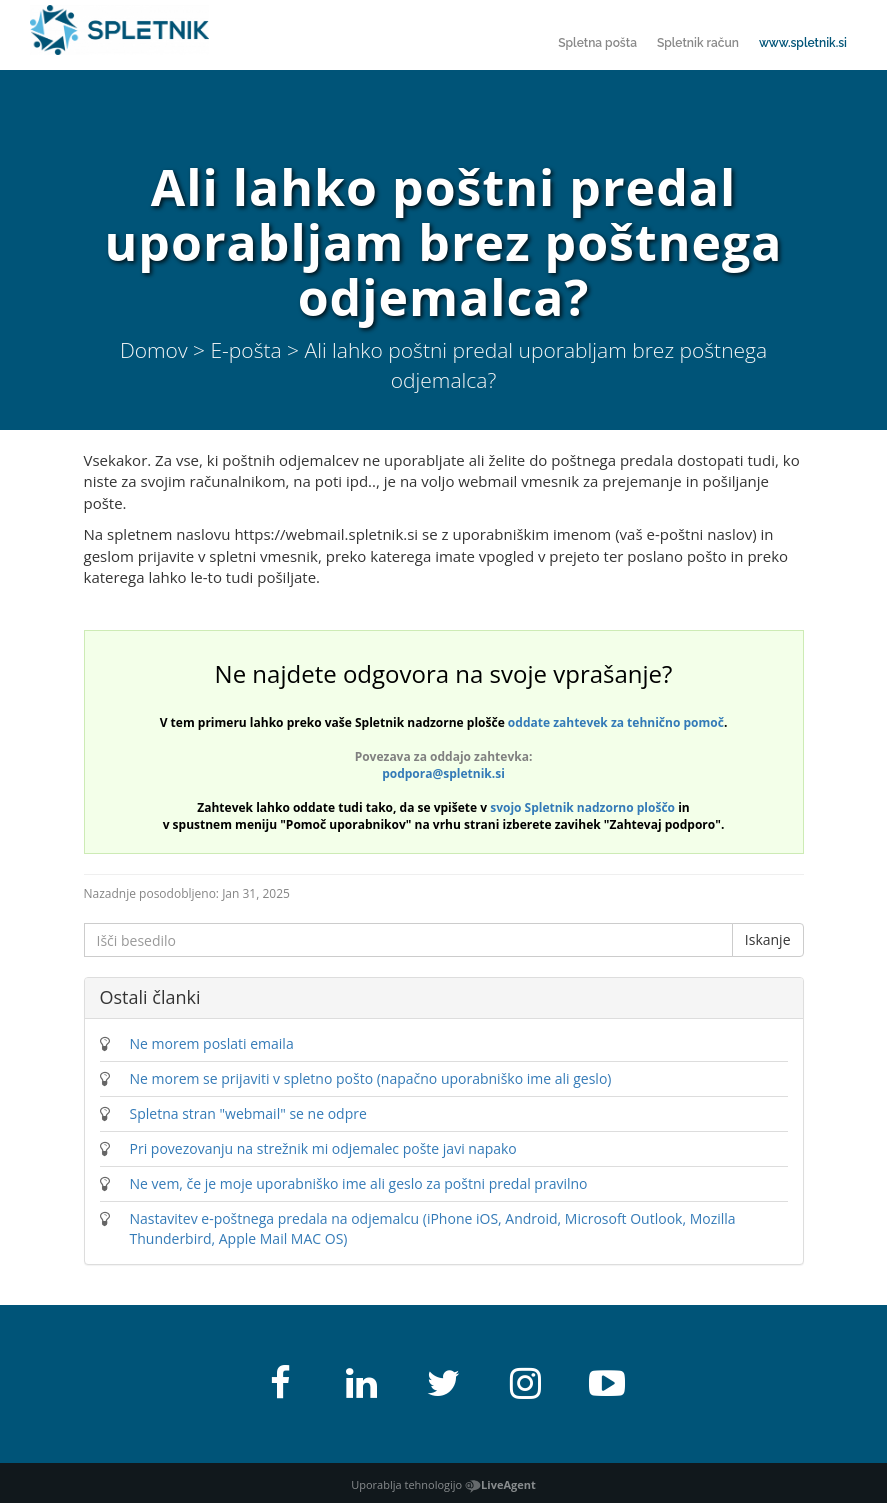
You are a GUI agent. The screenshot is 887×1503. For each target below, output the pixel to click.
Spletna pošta (597, 43)
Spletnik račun (698, 43)
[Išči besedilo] (408, 940)
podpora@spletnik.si (443, 773)
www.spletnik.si (803, 43)
